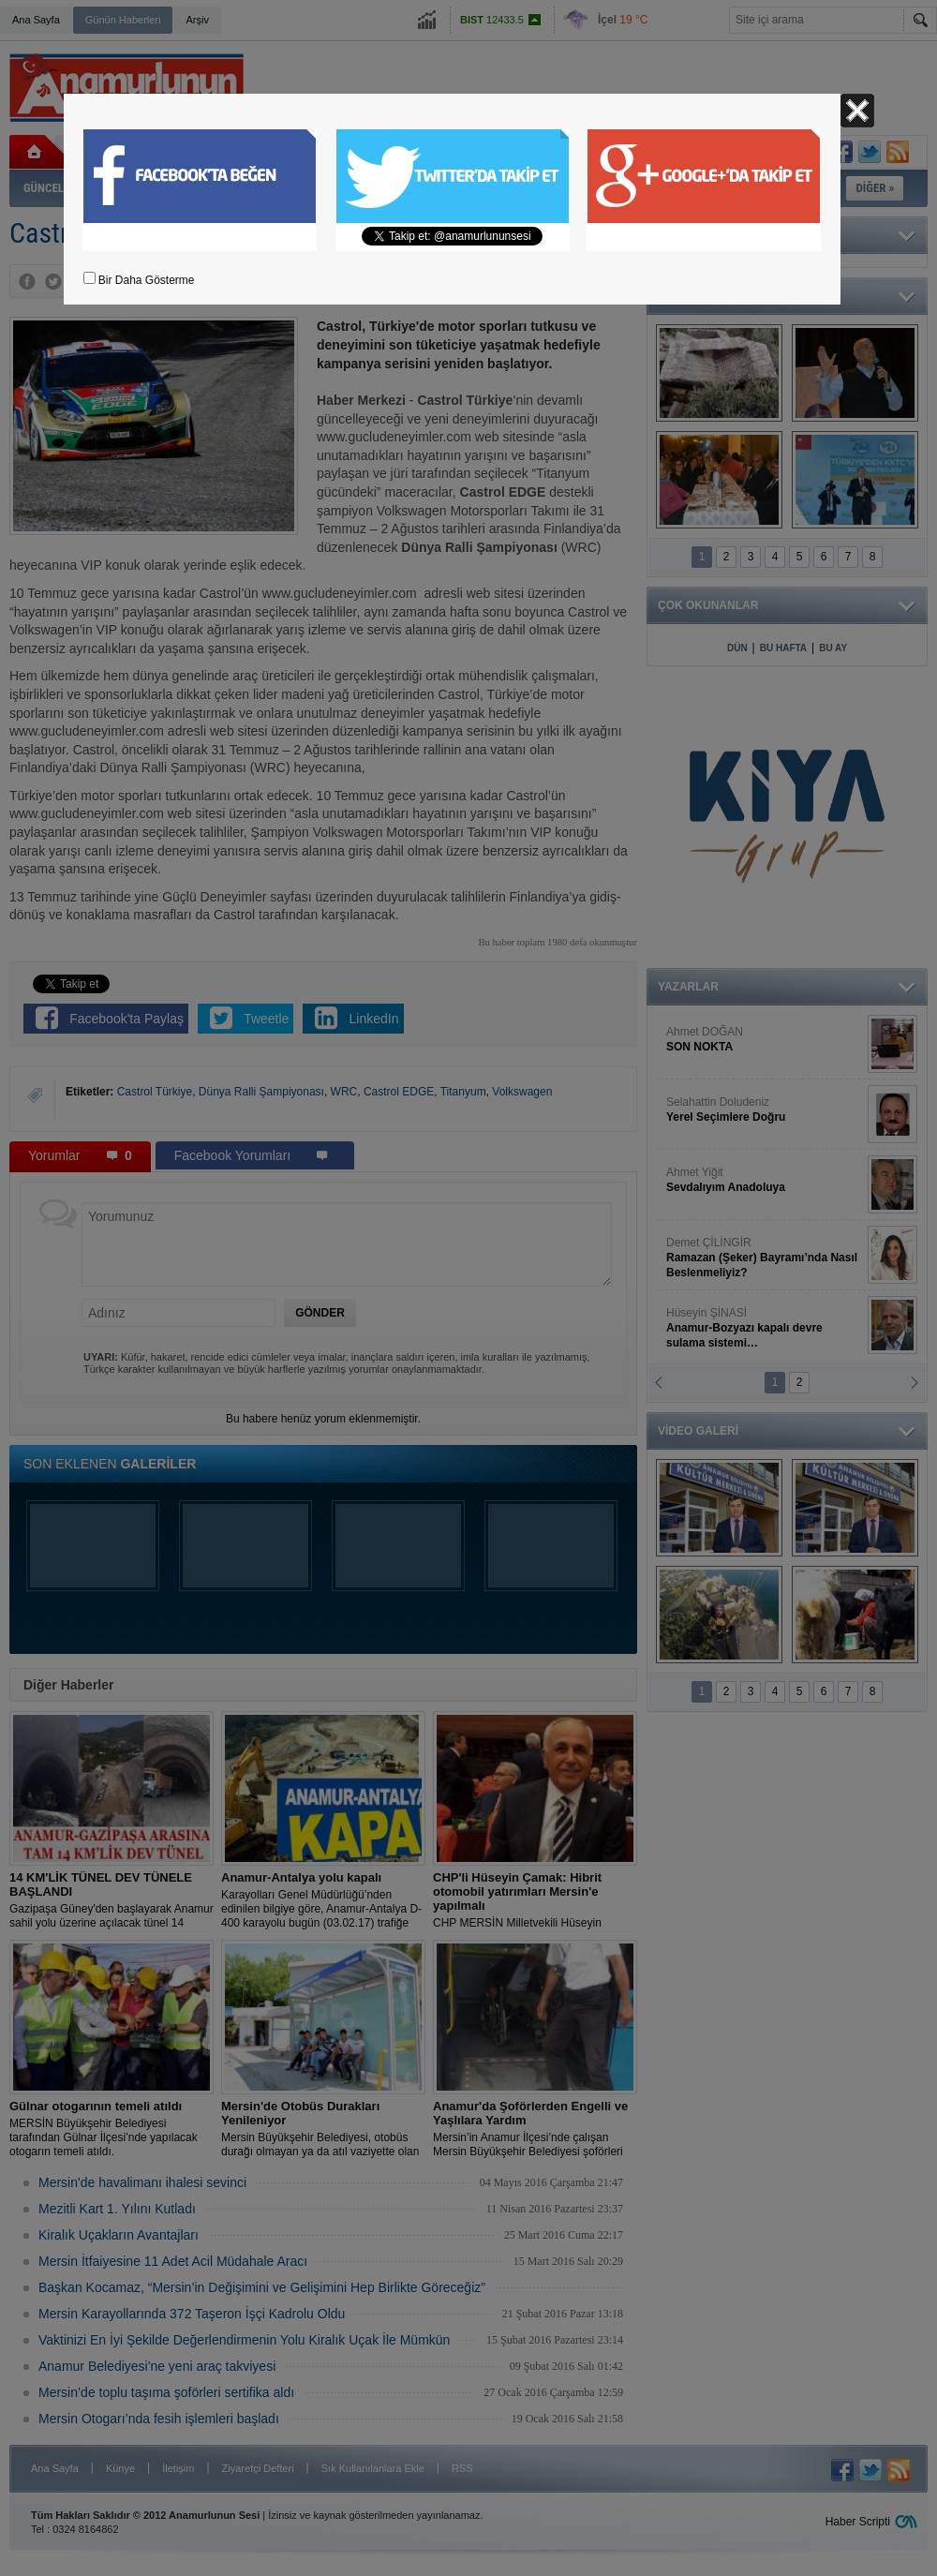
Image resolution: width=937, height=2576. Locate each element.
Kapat (857, 110)
